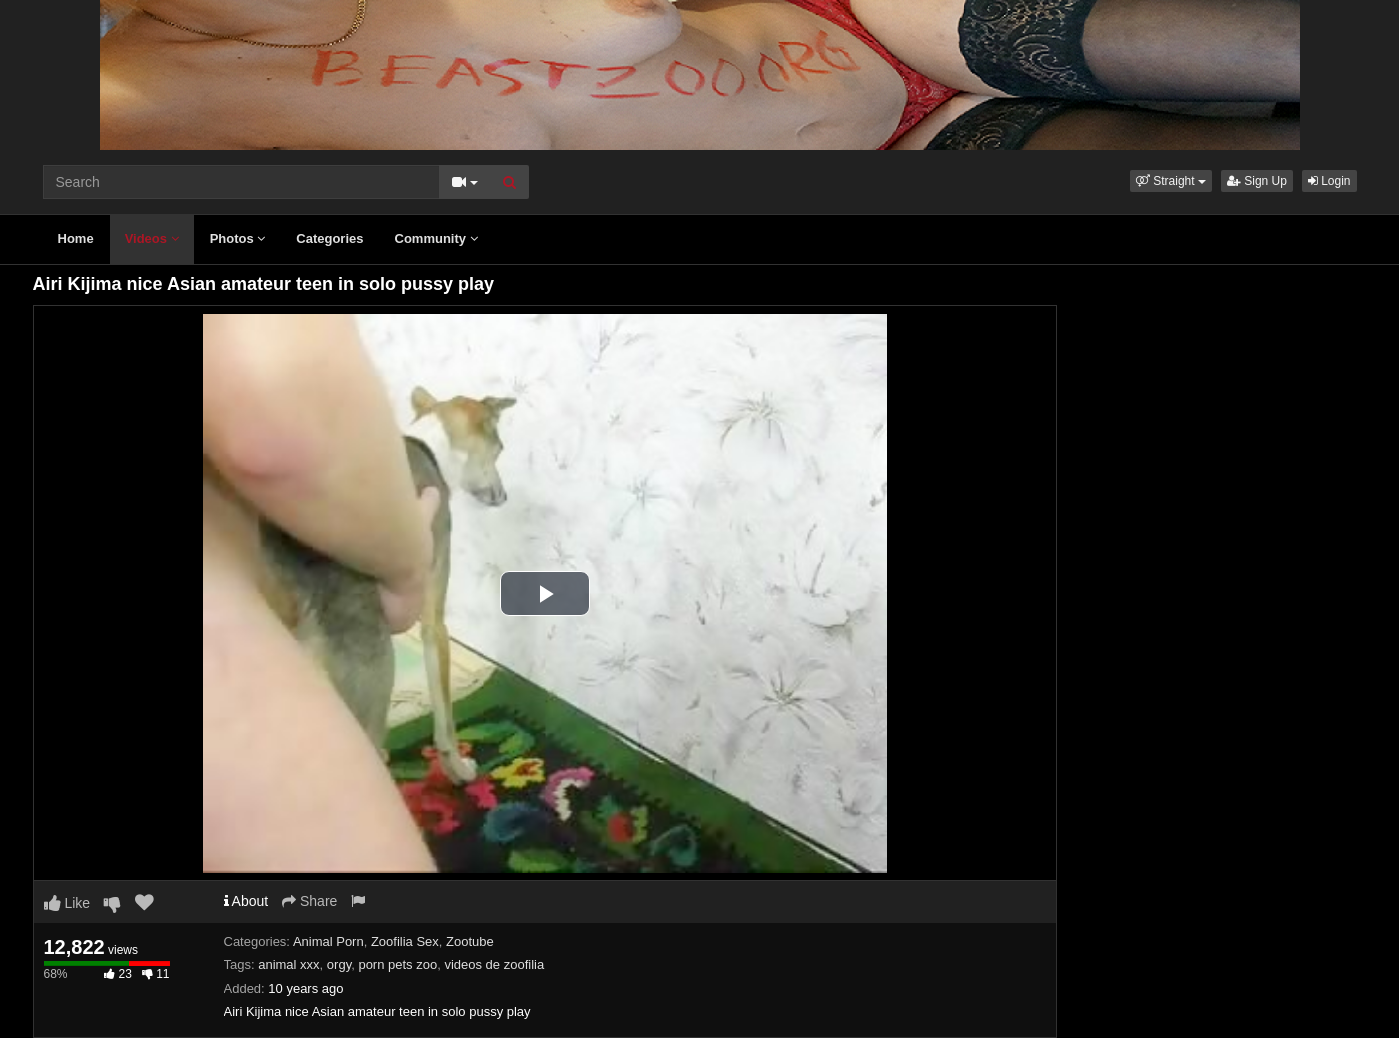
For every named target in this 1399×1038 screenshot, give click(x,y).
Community (436, 238)
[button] (1171, 181)
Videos (152, 238)
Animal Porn (328, 941)
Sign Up (1257, 181)
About (246, 901)
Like (67, 903)
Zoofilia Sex (405, 941)
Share (309, 901)
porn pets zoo (397, 964)
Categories (329, 238)
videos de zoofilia (494, 964)
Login (1329, 181)
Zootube (470, 941)
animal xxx (288, 964)
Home (76, 238)
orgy (339, 964)
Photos (238, 238)
